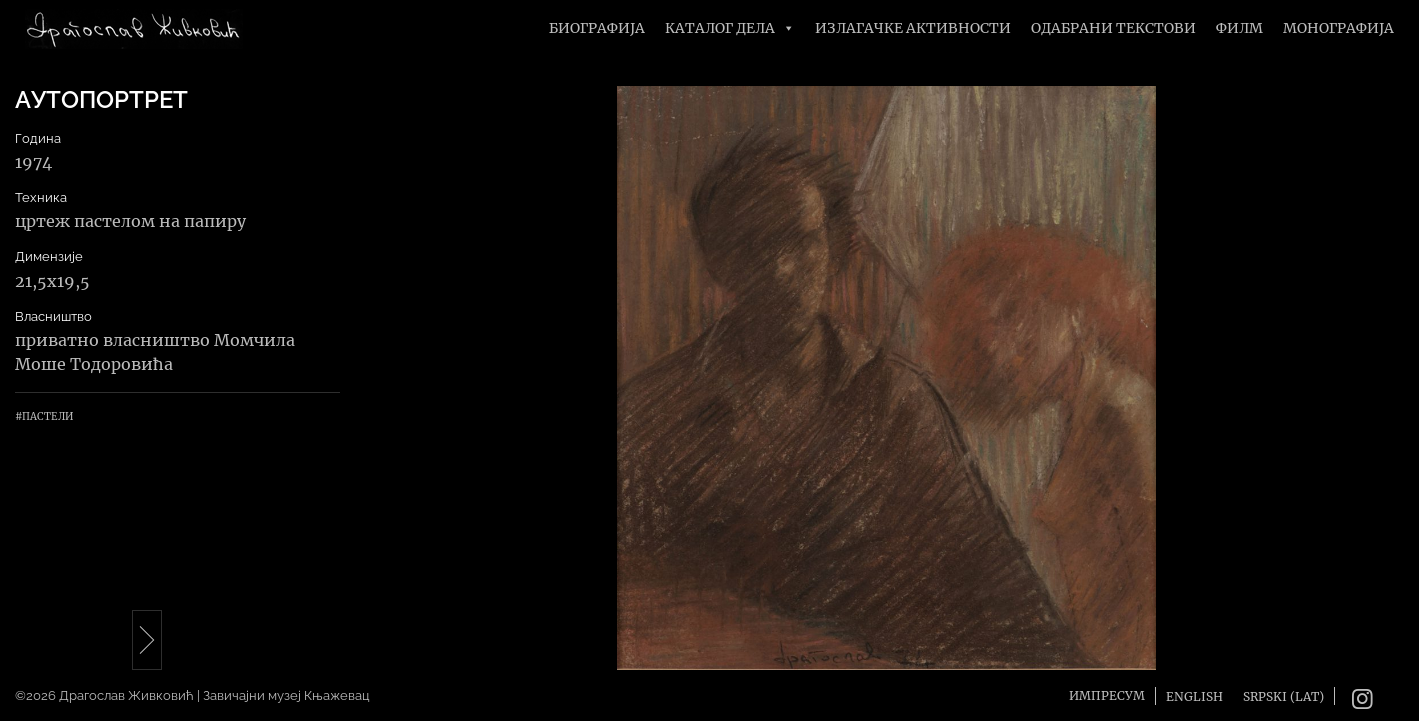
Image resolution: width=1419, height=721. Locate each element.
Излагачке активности (913, 28)
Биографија (597, 28)
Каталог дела (730, 28)
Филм (1239, 28)
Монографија (1338, 28)
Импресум (1107, 695)
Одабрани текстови (1113, 28)
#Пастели (44, 416)
